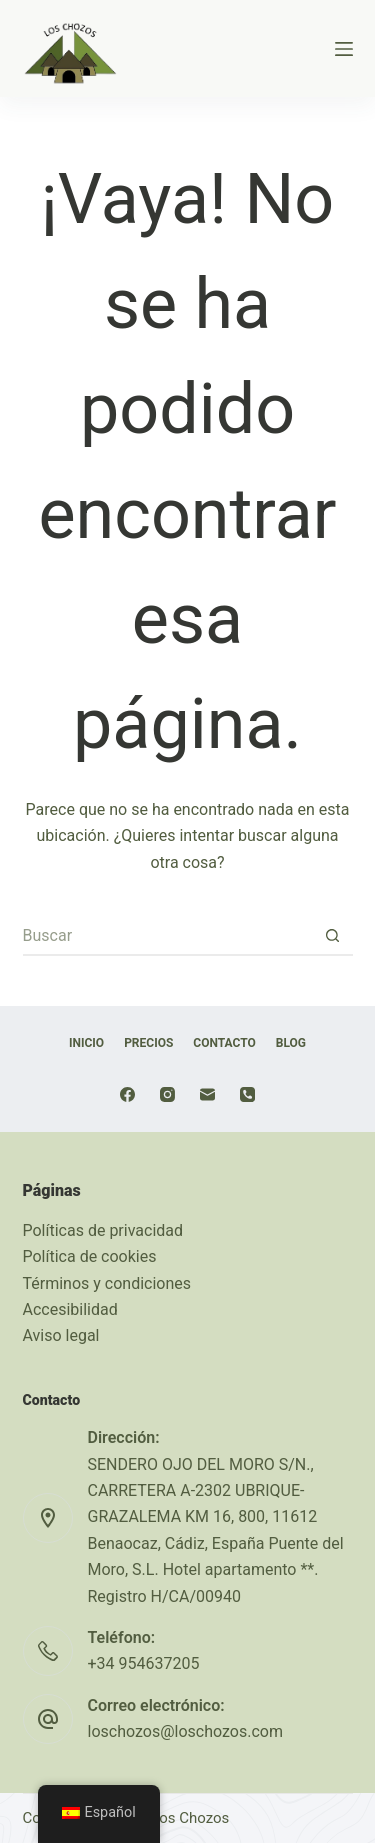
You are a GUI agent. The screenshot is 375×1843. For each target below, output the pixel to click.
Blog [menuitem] (291, 1043)
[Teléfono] (247, 1094)
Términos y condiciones (107, 1283)
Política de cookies (90, 1256)
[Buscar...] (168, 936)
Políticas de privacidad (103, 1230)
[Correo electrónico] (207, 1094)
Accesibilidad (70, 1309)
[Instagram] (167, 1094)
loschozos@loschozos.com (185, 1731)
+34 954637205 (144, 1663)
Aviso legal (61, 1335)
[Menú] (344, 49)
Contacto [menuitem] (224, 1043)
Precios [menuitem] (148, 1043)
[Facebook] (127, 1094)
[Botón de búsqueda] (333, 936)
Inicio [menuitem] (86, 1043)
